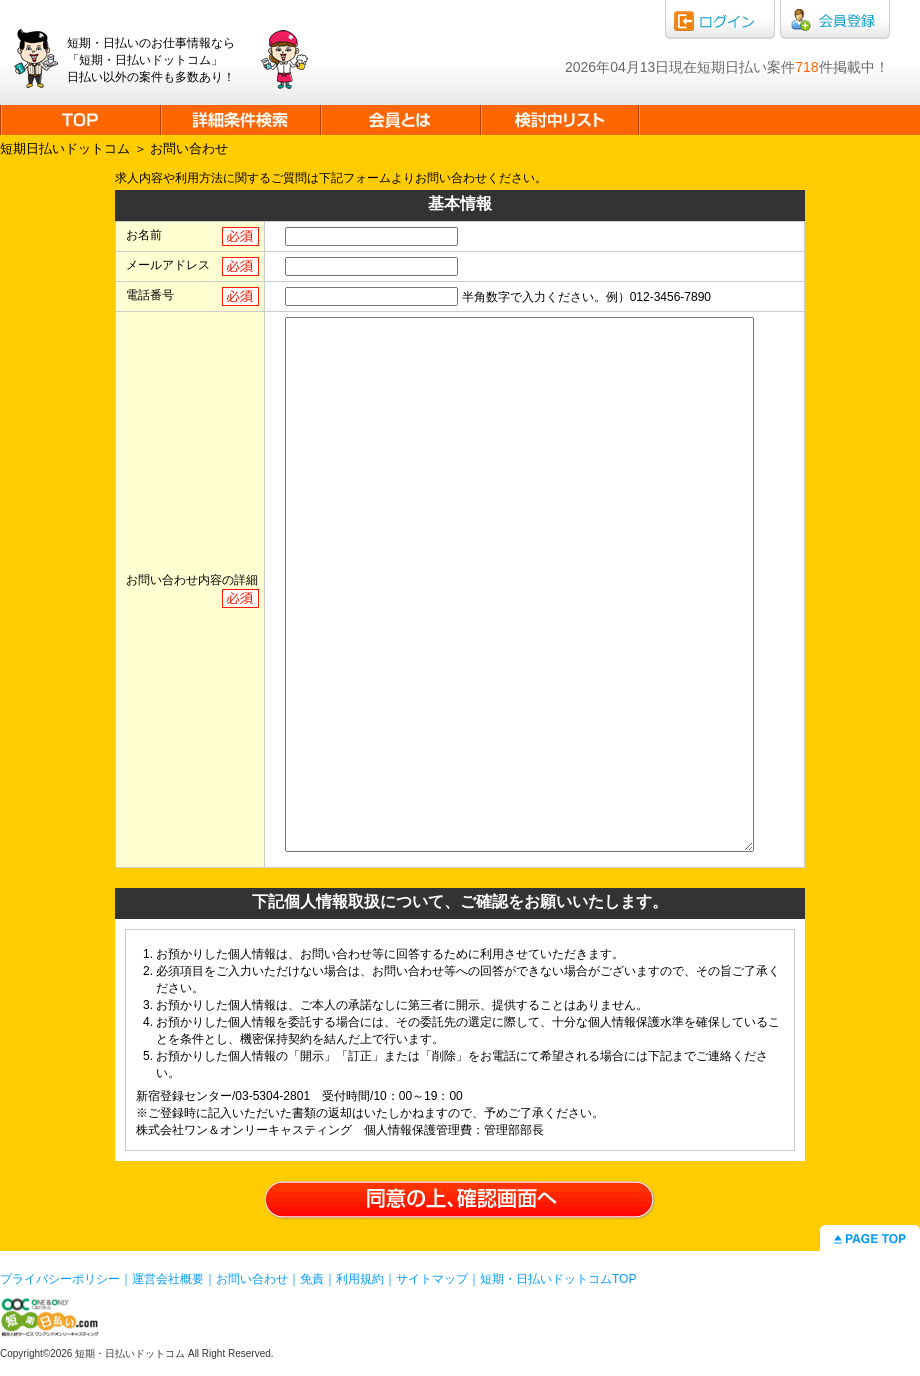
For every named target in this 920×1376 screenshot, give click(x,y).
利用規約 (360, 1279)
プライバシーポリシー (60, 1279)
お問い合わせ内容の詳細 (192, 580)
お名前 (144, 235)
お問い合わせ (252, 1279)
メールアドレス (168, 265)
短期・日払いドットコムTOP (558, 1279)
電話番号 (150, 295)
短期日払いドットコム (65, 148)
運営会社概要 (168, 1279)
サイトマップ (432, 1279)
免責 (312, 1279)
